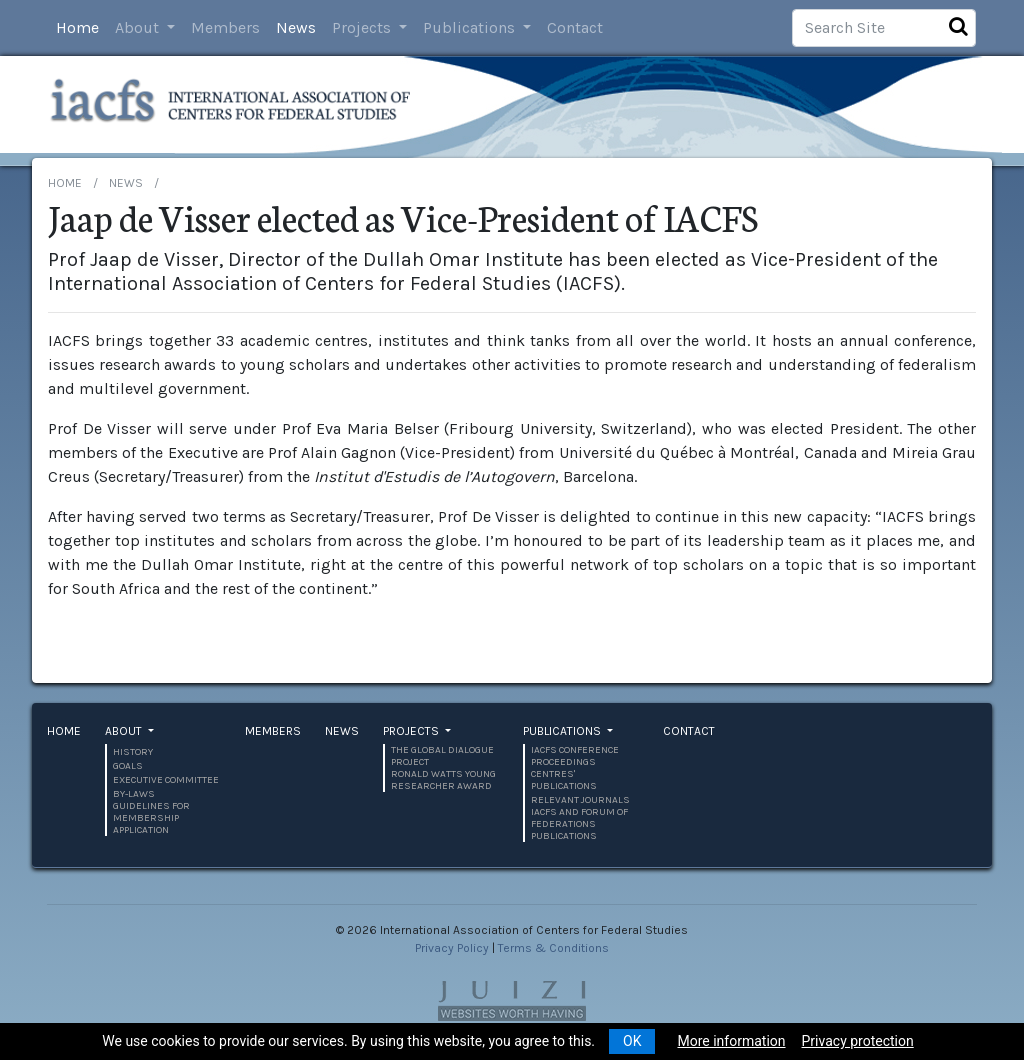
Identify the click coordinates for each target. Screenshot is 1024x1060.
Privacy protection (858, 1041)
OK (632, 1041)
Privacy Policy (452, 948)
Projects (363, 27)
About (139, 27)
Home (77, 27)
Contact (575, 27)
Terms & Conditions (553, 948)
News (296, 27)
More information (731, 1041)
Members (225, 27)
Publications (471, 27)
